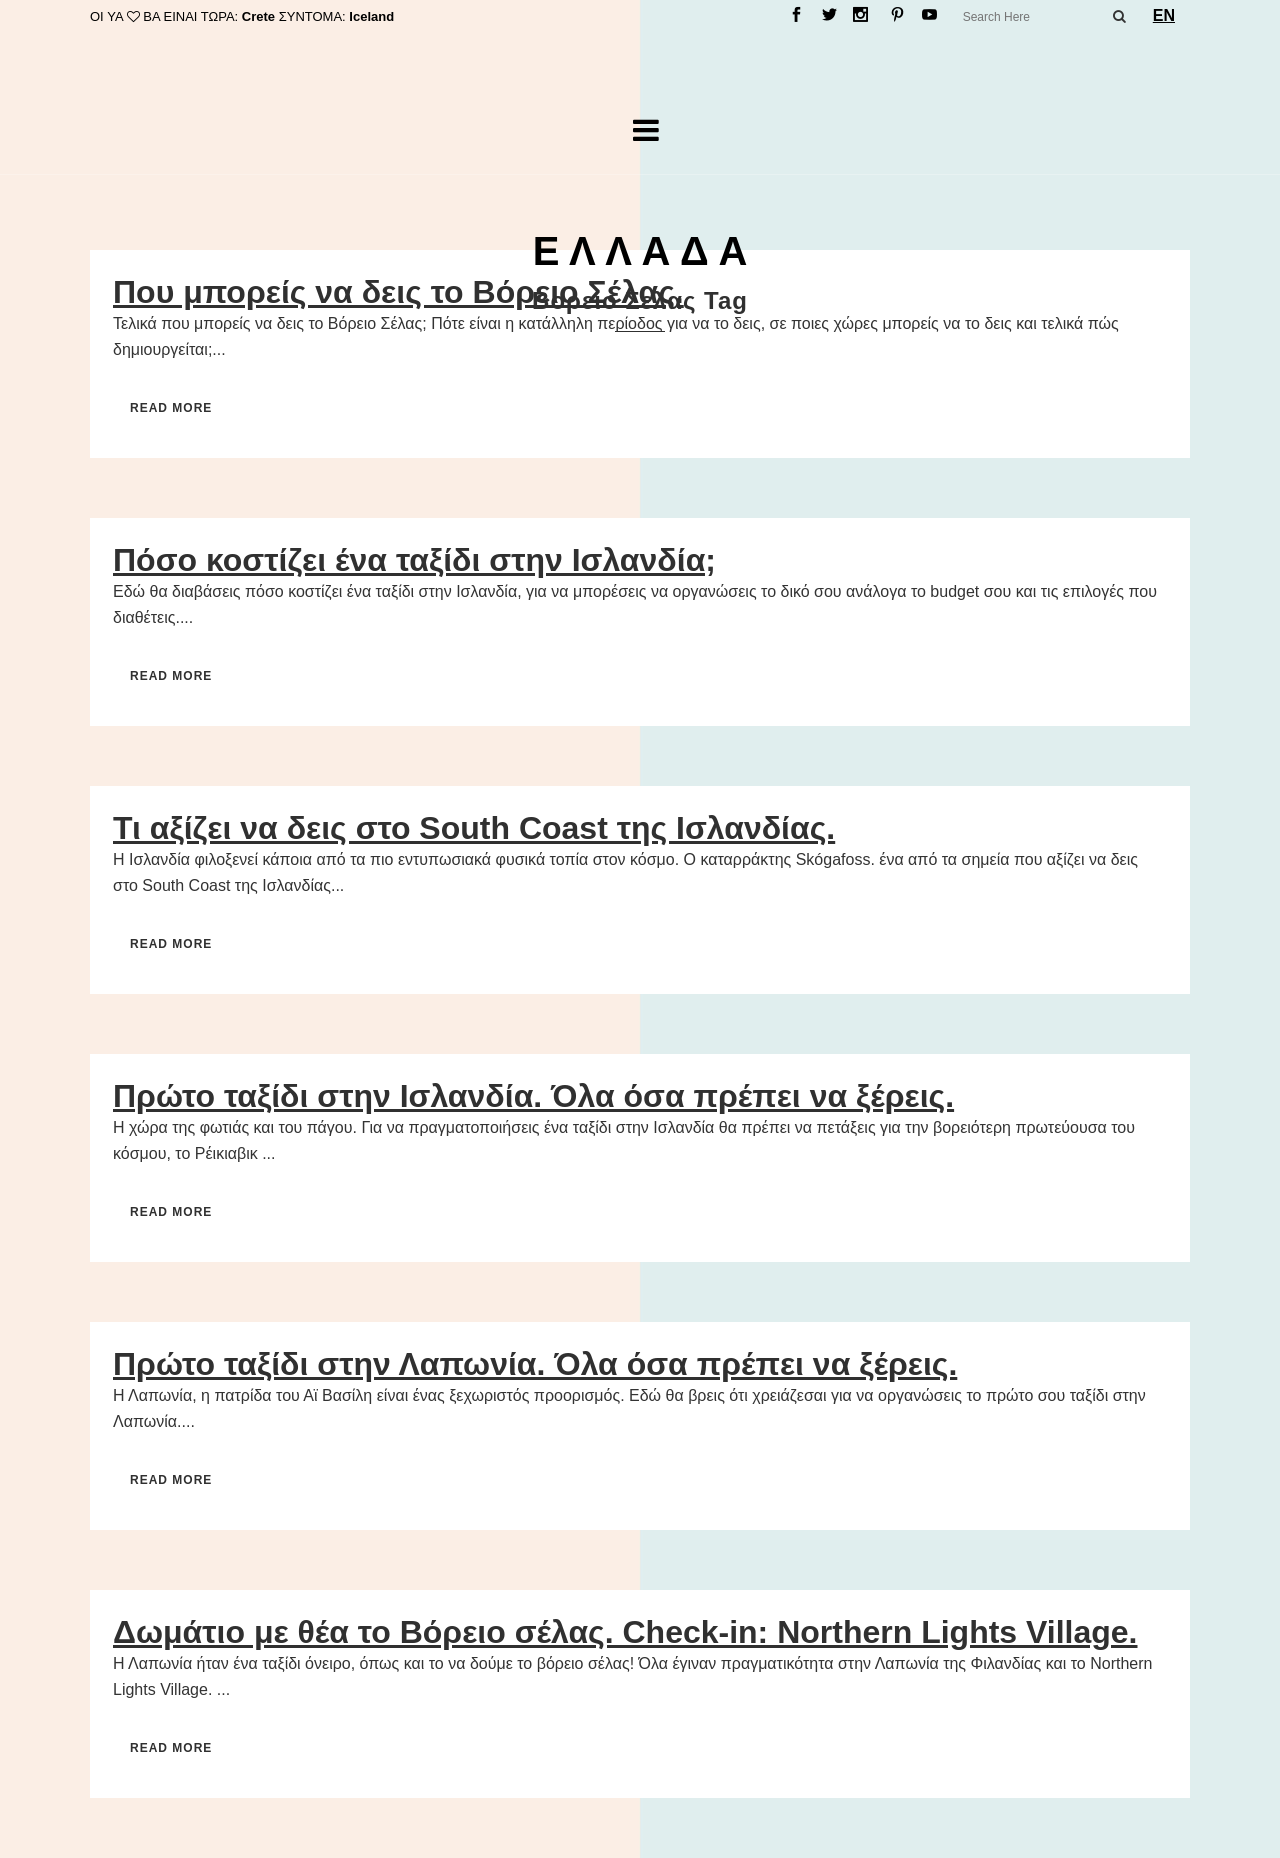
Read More (171, 408)
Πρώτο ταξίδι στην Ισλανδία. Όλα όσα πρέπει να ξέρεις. (533, 1096)
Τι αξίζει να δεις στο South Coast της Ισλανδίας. (474, 828)
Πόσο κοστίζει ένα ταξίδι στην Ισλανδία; (414, 560)
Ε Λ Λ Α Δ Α (640, 251)
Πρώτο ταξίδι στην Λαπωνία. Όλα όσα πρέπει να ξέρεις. (535, 1364)
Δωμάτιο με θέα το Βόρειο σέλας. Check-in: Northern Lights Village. (625, 1632)
